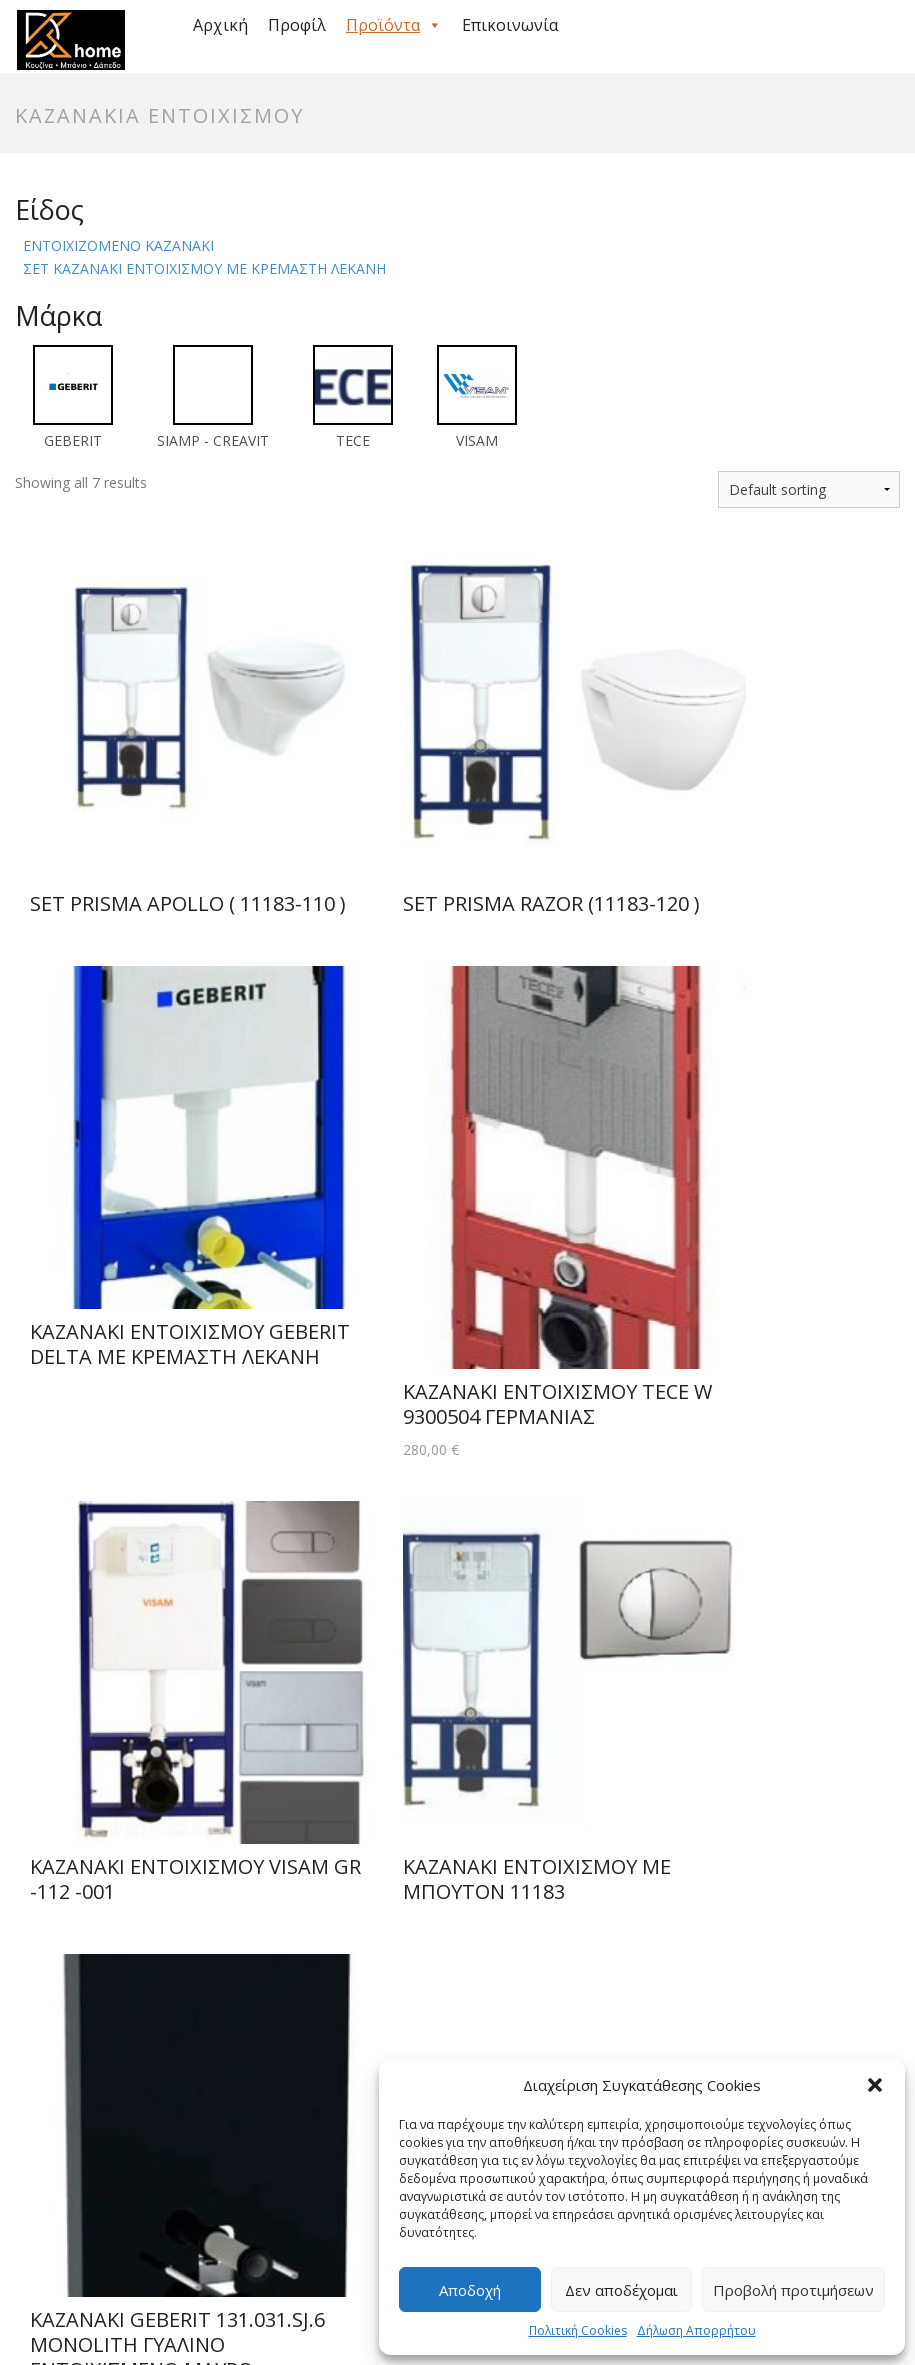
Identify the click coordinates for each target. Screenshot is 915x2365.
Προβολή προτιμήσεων (793, 2290)
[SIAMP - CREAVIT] (213, 395)
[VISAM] (477, 395)
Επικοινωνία (510, 25)
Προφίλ (297, 25)
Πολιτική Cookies (578, 2330)
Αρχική (220, 25)
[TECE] (353, 395)
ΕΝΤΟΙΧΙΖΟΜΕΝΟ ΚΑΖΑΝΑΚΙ (118, 245)
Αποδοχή (470, 2290)
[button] (875, 2085)
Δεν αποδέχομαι (621, 2290)
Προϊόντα (394, 25)
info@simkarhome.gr (433, 1989)
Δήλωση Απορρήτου (696, 2330)
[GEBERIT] (73, 395)
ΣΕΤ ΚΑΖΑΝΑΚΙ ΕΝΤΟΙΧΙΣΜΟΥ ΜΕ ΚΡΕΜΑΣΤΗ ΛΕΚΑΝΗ (204, 268)
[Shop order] (809, 489)
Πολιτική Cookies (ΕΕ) (190, 2280)
